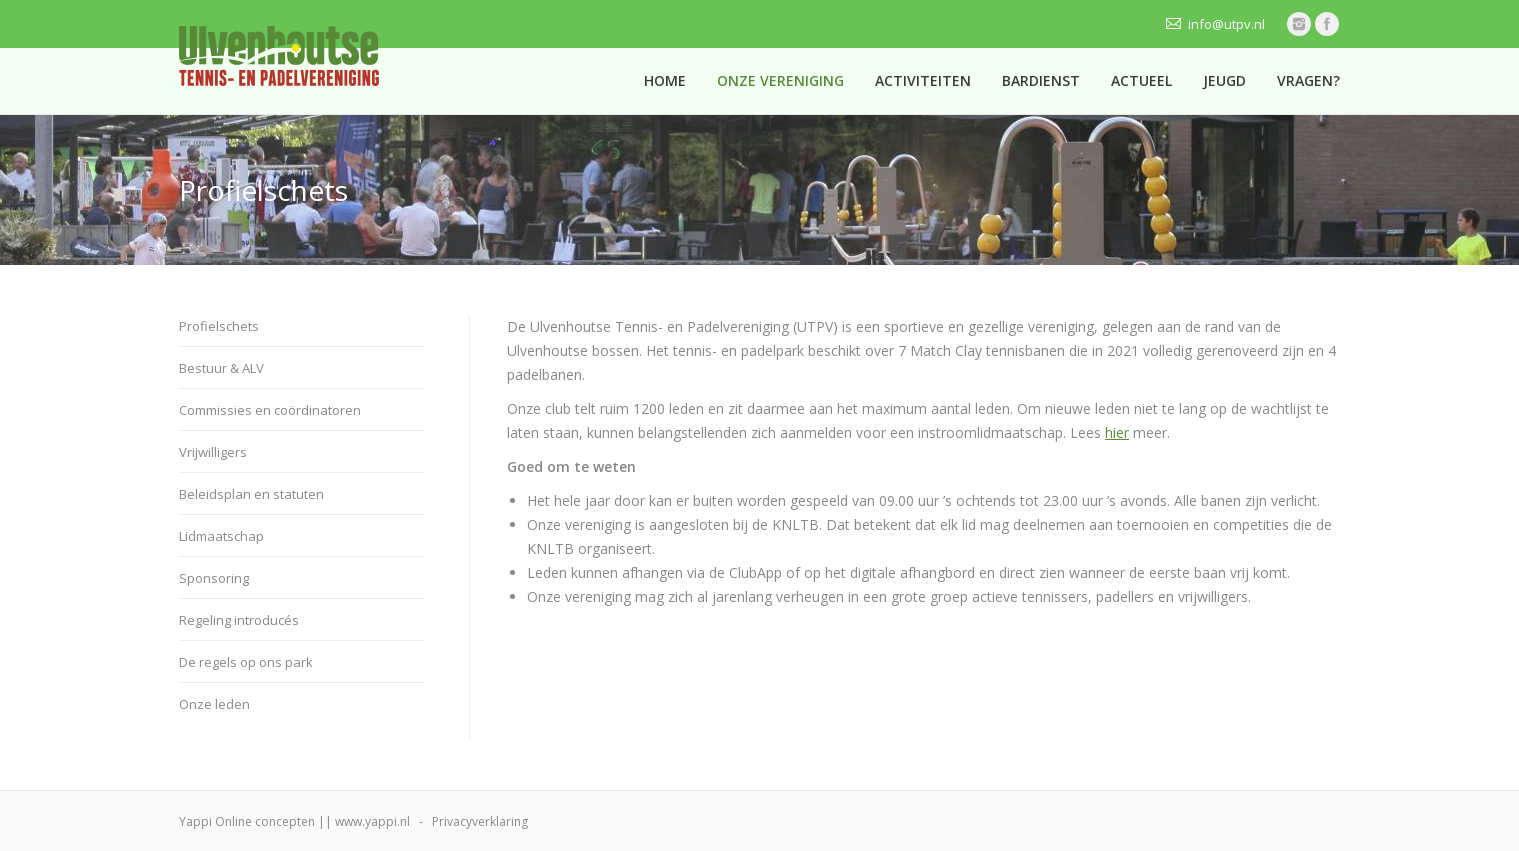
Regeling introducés (239, 620)
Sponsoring (214, 578)
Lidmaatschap (221, 536)
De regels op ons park (246, 662)
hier (1117, 432)
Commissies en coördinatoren (270, 410)
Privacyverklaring (480, 821)
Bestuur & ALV (221, 368)
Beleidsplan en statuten (251, 494)
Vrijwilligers (213, 452)
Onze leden (214, 704)
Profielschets (219, 326)
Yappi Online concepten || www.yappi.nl (294, 821)
